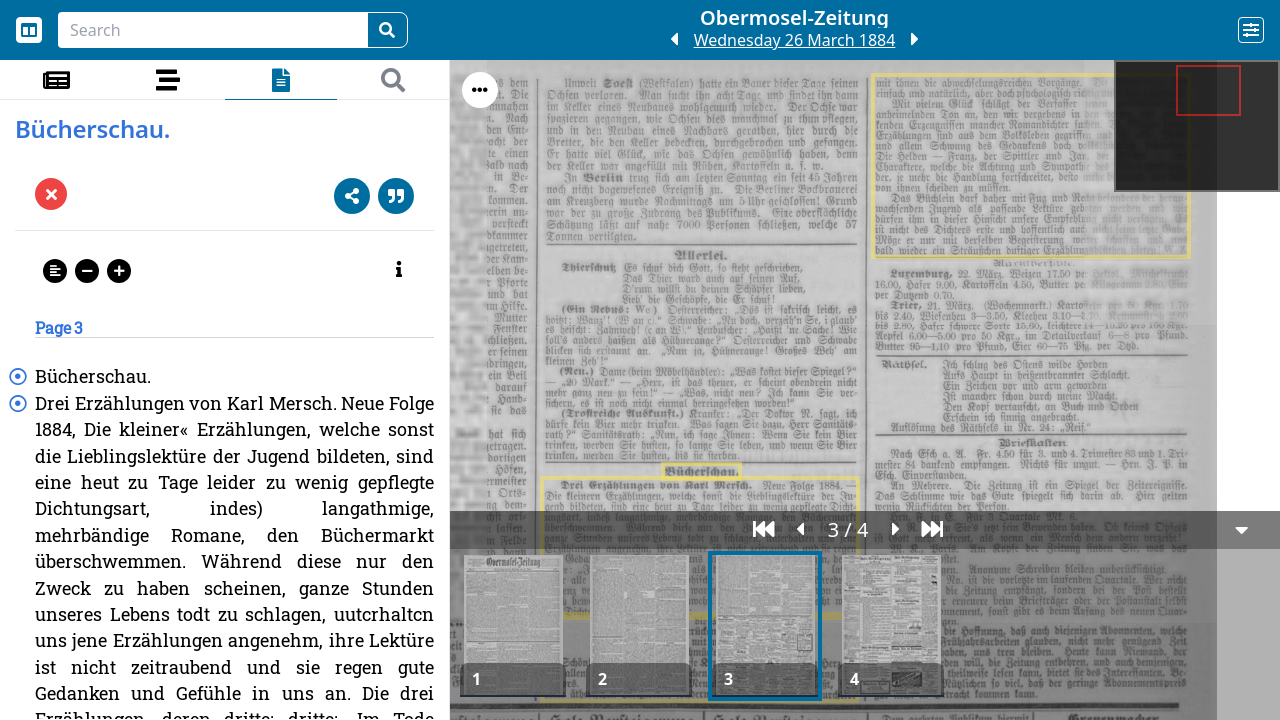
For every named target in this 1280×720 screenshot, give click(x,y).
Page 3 (59, 327)
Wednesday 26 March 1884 (795, 40)
